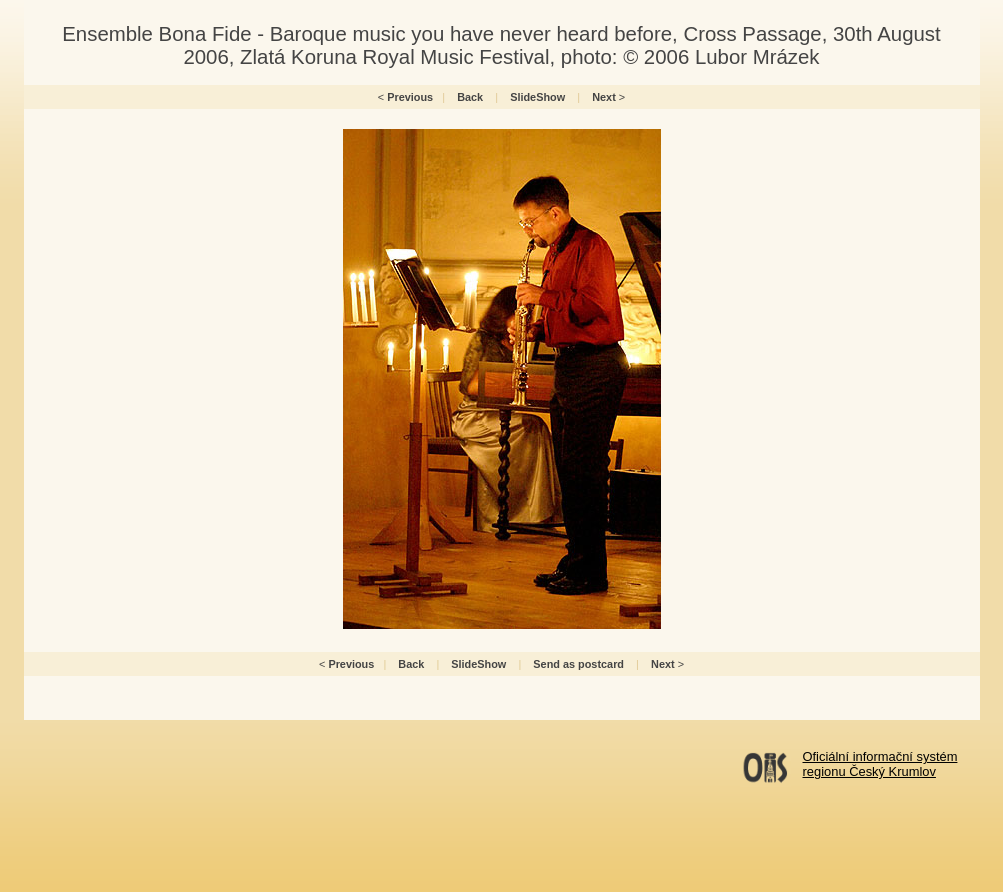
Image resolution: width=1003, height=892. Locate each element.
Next (604, 97)
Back (470, 97)
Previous (410, 97)
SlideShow (537, 97)
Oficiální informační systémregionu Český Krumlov (880, 764)
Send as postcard (578, 664)
